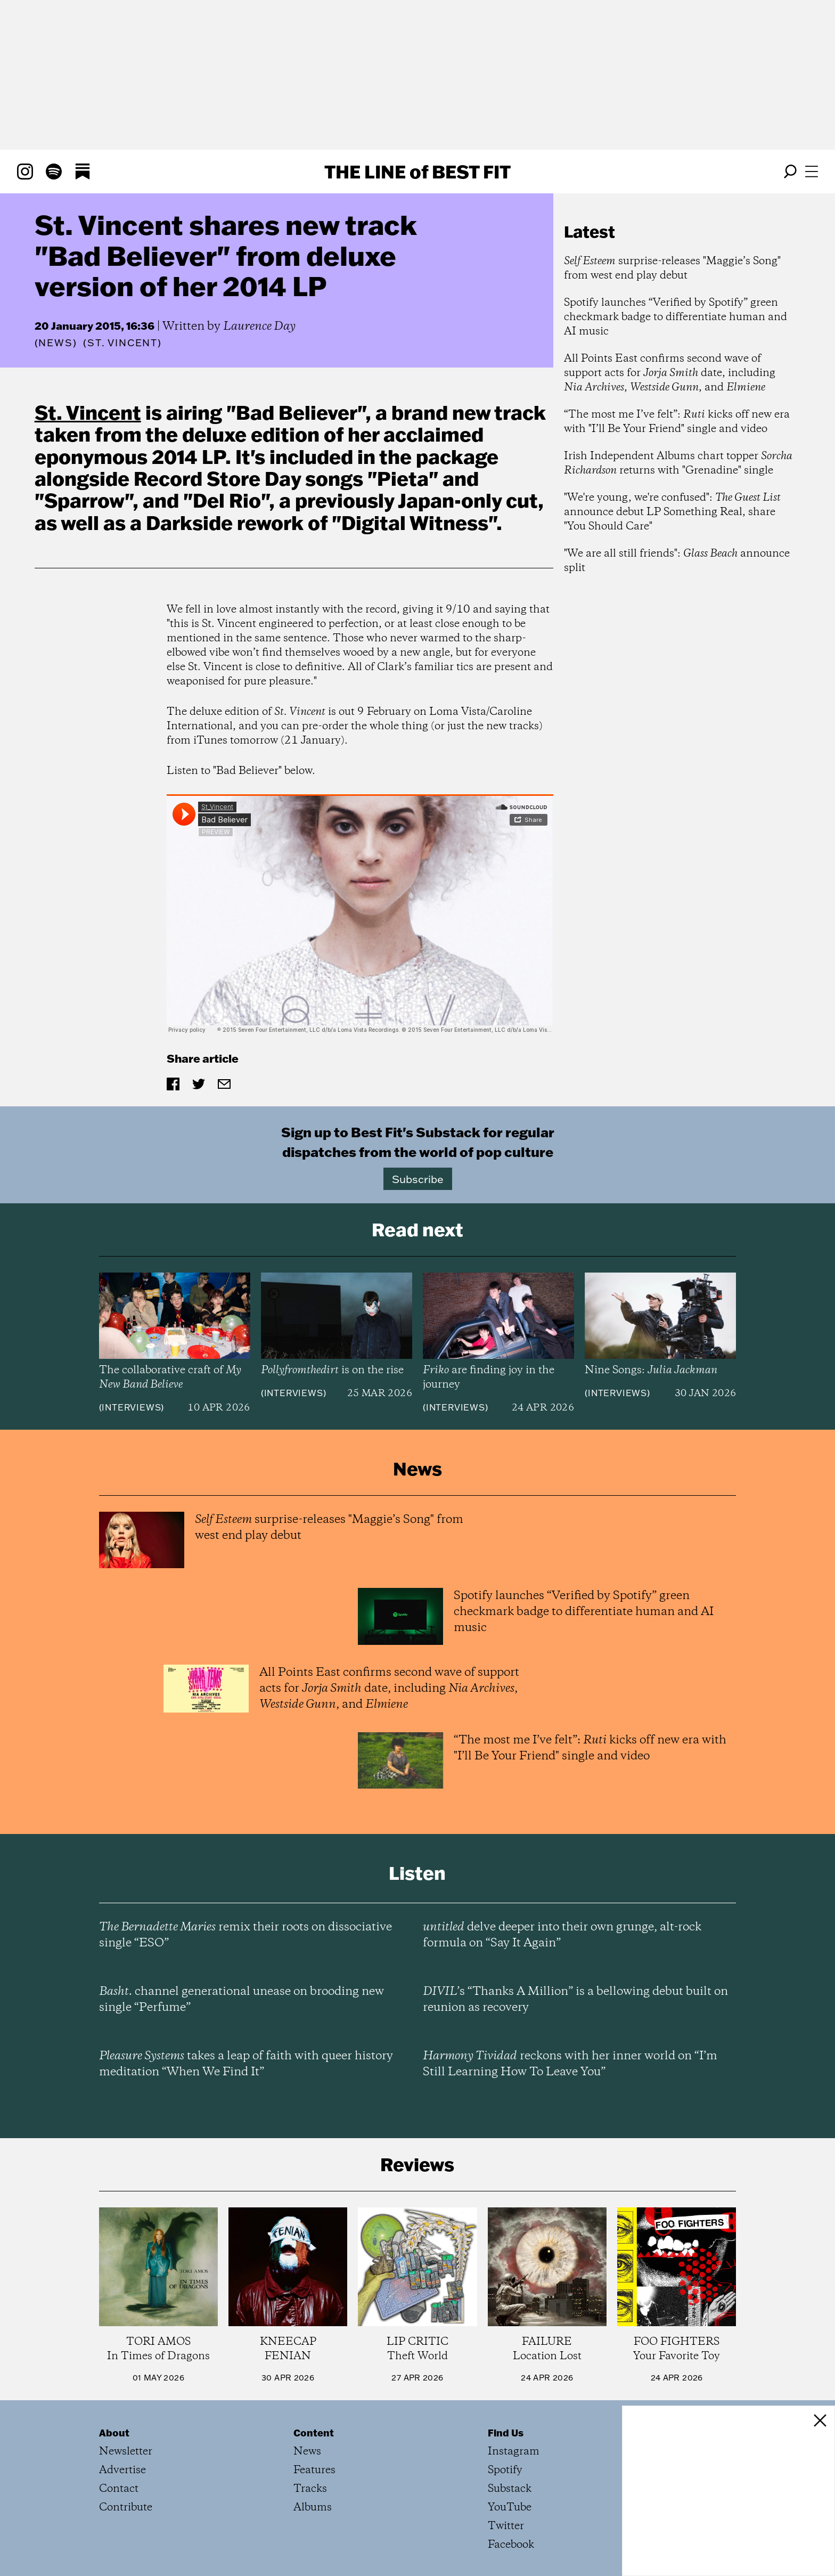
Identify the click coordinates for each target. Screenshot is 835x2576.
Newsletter (125, 2451)
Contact (118, 2489)
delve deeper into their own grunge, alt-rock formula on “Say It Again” (562, 1935)
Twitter (506, 2526)
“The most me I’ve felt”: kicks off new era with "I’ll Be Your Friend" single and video (677, 421)
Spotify (505, 2470)
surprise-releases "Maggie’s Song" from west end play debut (672, 268)
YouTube (509, 2507)
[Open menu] (811, 171)
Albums (312, 2507)
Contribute (125, 2507)
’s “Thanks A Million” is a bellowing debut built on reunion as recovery (575, 2000)
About (114, 2432)
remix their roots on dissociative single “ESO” (245, 1935)
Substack (509, 2489)
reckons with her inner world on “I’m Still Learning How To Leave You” (570, 2064)
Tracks (310, 2489)
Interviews (131, 1407)
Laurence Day (259, 327)
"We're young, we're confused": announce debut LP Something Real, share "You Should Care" (672, 512)
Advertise (122, 2470)
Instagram (513, 2451)
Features (314, 2470)
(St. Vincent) (122, 343)
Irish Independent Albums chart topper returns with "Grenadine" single (678, 463)
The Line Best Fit (417, 171)
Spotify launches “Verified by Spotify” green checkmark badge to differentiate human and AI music (675, 317)
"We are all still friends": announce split (677, 561)
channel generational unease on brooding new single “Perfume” (241, 2000)
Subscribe (418, 1179)
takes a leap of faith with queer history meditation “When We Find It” (246, 2064)
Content (313, 2432)
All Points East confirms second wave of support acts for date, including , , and (669, 373)
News (55, 343)
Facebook (511, 2545)
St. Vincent (88, 412)
